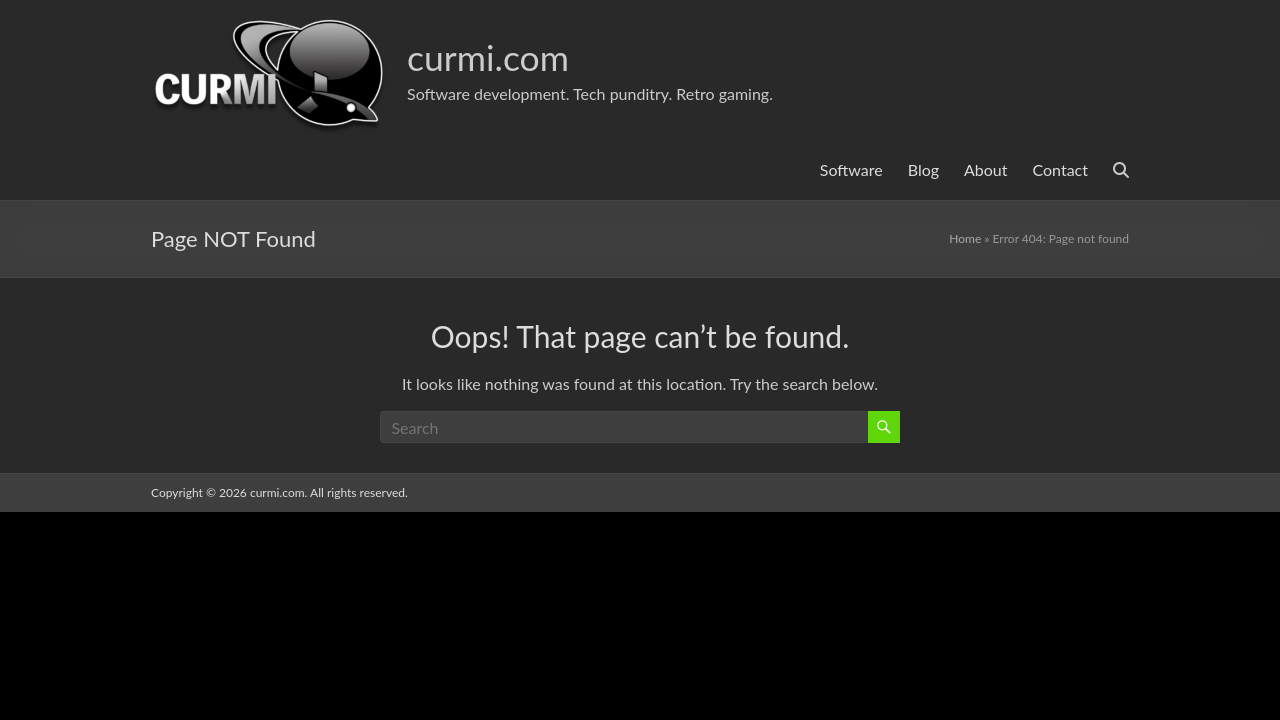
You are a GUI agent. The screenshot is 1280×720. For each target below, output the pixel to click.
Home (965, 238)
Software (851, 169)
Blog (923, 169)
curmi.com (489, 57)
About (986, 169)
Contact (1060, 169)
